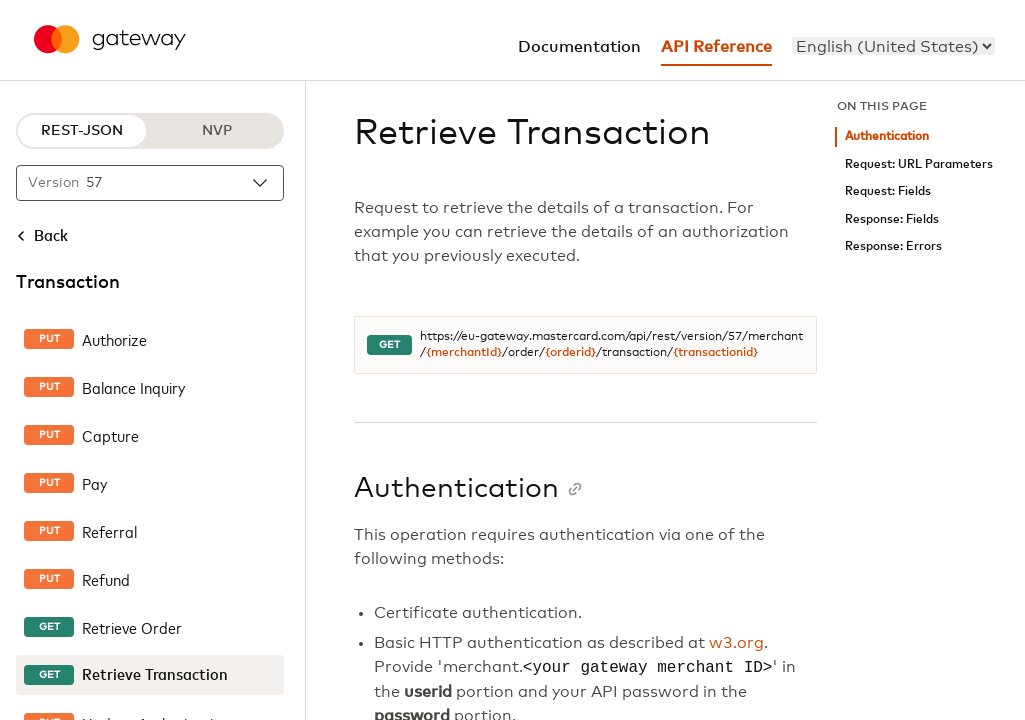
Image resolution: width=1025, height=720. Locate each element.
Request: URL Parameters (919, 164)
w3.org (736, 643)
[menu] (893, 46)
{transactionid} (715, 353)
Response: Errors (893, 246)
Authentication (887, 136)
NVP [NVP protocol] (217, 131)
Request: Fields (888, 191)
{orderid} (570, 353)
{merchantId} (464, 353)
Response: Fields (892, 219)
